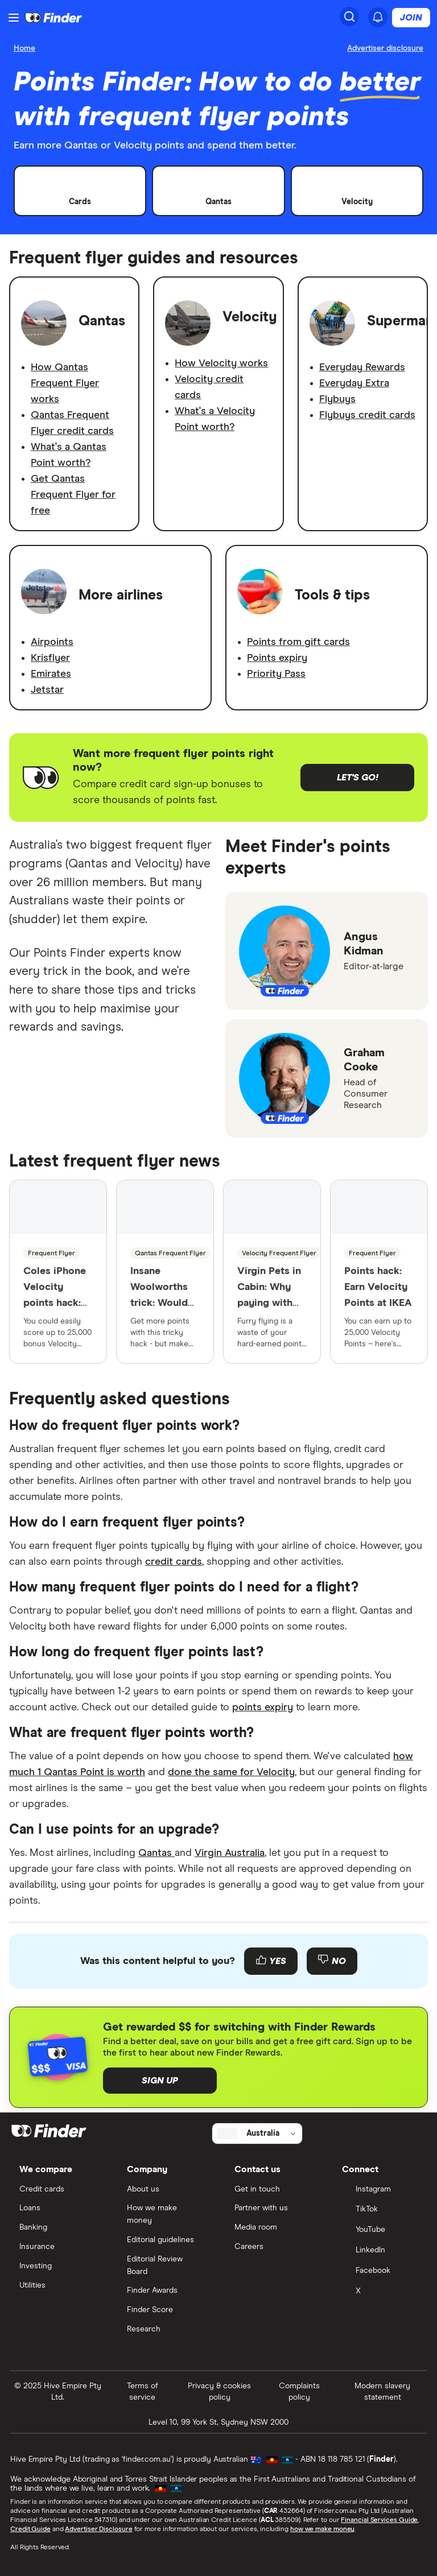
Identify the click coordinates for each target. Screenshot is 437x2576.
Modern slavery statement (382, 2391)
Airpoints (52, 642)
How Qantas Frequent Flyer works (65, 383)
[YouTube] (380, 2231)
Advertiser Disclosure (98, 2529)
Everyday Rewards (362, 367)
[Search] (349, 16)
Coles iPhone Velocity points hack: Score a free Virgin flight (54, 1303)
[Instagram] (380, 2190)
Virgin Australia (230, 1853)
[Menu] (13, 17)
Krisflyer (50, 658)
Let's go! (357, 777)
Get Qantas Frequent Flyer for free (73, 495)
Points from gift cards (298, 642)
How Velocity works (221, 363)
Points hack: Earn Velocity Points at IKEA (378, 1287)
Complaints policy (299, 2391)
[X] (380, 2292)
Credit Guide (30, 2529)
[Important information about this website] (385, 49)
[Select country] (257, 2133)
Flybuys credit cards (367, 415)
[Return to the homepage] (53, 17)
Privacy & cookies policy (219, 2391)
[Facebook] (380, 2272)
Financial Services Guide (379, 2520)
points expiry (262, 1707)
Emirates (51, 674)
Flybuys (337, 399)
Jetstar (47, 690)
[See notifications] (378, 17)
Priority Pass (276, 674)
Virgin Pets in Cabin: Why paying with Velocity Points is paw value (269, 1311)
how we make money (322, 2529)
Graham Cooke (364, 1060)
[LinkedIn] (380, 2251)
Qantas (156, 1853)
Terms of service (142, 2391)
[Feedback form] (218, 1961)
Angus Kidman (364, 944)
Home (24, 48)
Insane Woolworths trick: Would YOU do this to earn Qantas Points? (159, 1319)
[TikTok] (380, 2210)
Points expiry (277, 658)
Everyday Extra (354, 383)
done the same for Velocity (231, 1772)
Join (411, 17)
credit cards (173, 1562)
